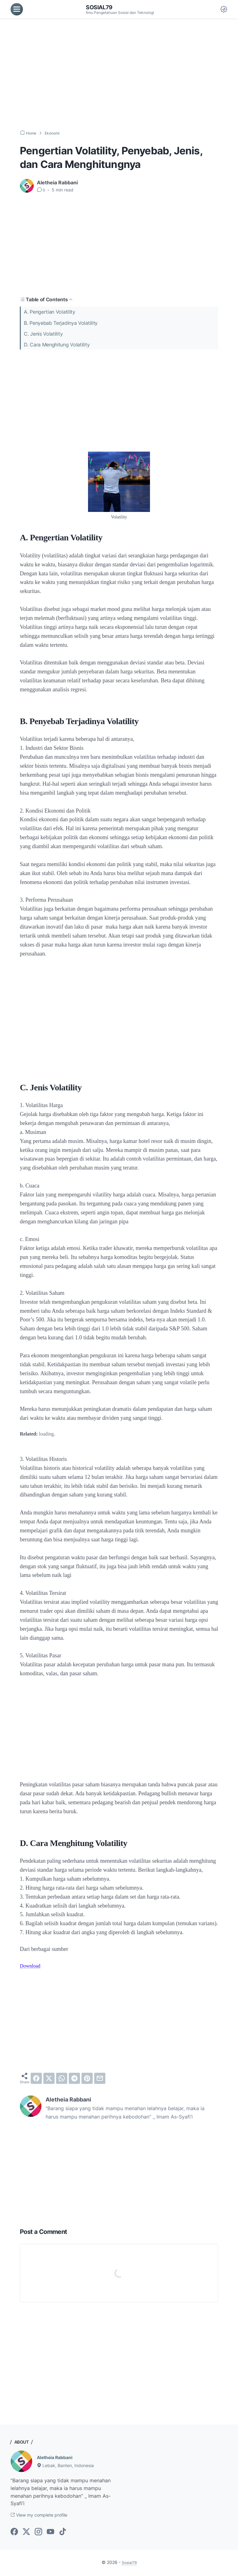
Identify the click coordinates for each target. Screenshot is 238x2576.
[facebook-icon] (14, 2533)
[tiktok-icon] (62, 2533)
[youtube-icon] (50, 2533)
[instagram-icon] (38, 2533)
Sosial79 (101, 7)
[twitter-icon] (26, 2533)
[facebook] (36, 2078)
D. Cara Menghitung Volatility (57, 344)
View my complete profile (44, 2516)
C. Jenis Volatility (43, 333)
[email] (99, 2078)
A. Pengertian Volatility (49, 312)
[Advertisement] (119, 74)
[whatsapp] (61, 2078)
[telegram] (74, 2078)
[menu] (17, 9)
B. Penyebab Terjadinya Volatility (61, 323)
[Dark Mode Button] (223, 9)
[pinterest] (87, 2078)
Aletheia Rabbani (57, 2457)
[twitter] (49, 2078)
